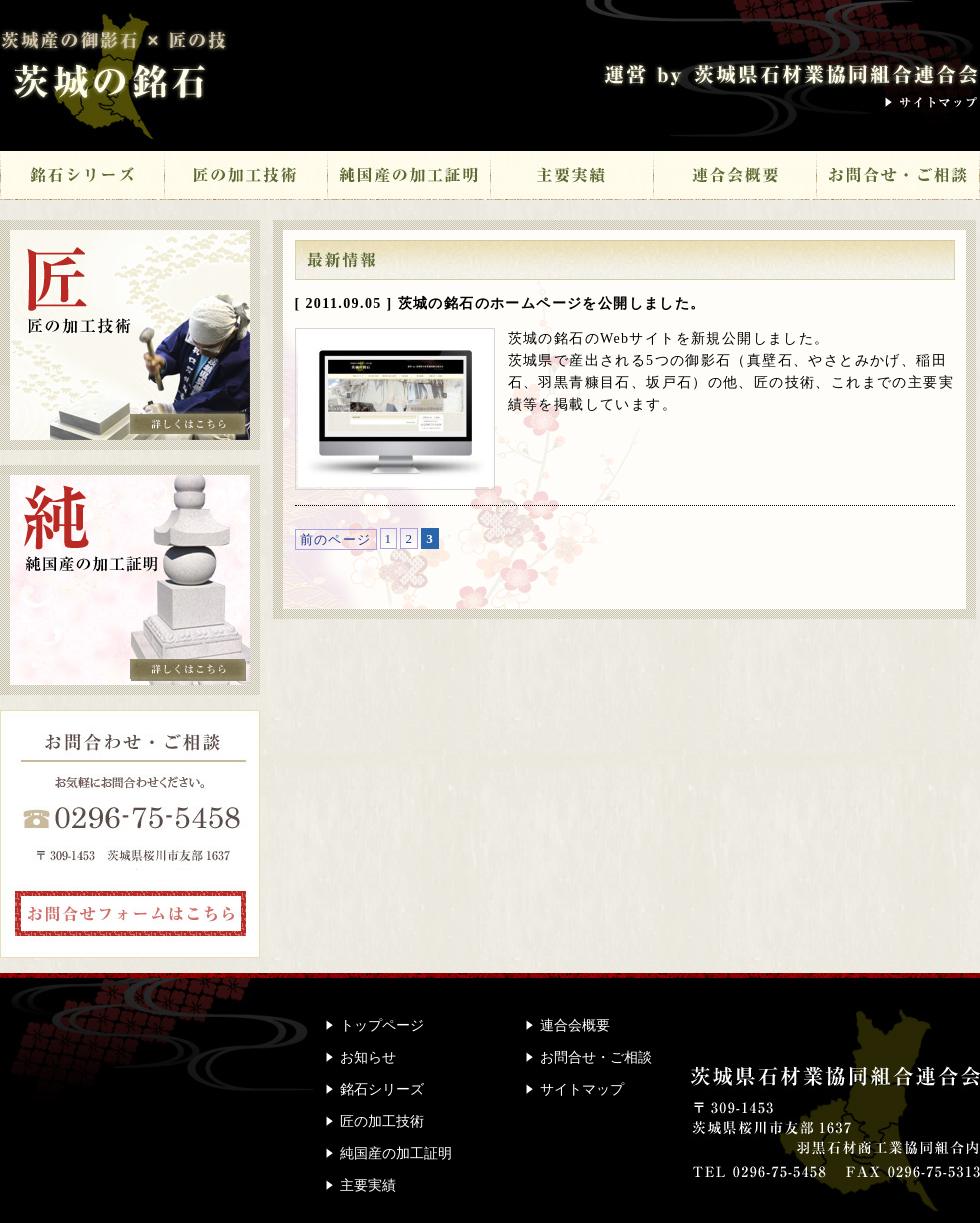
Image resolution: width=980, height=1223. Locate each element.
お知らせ (368, 1057)
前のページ (336, 539)
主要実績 (571, 178)
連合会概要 (734, 178)
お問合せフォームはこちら (131, 913)
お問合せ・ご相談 (898, 178)
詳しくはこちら (187, 424)
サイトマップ (932, 102)
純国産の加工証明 (408, 178)
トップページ (382, 1025)
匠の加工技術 (245, 178)
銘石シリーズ (82, 178)
